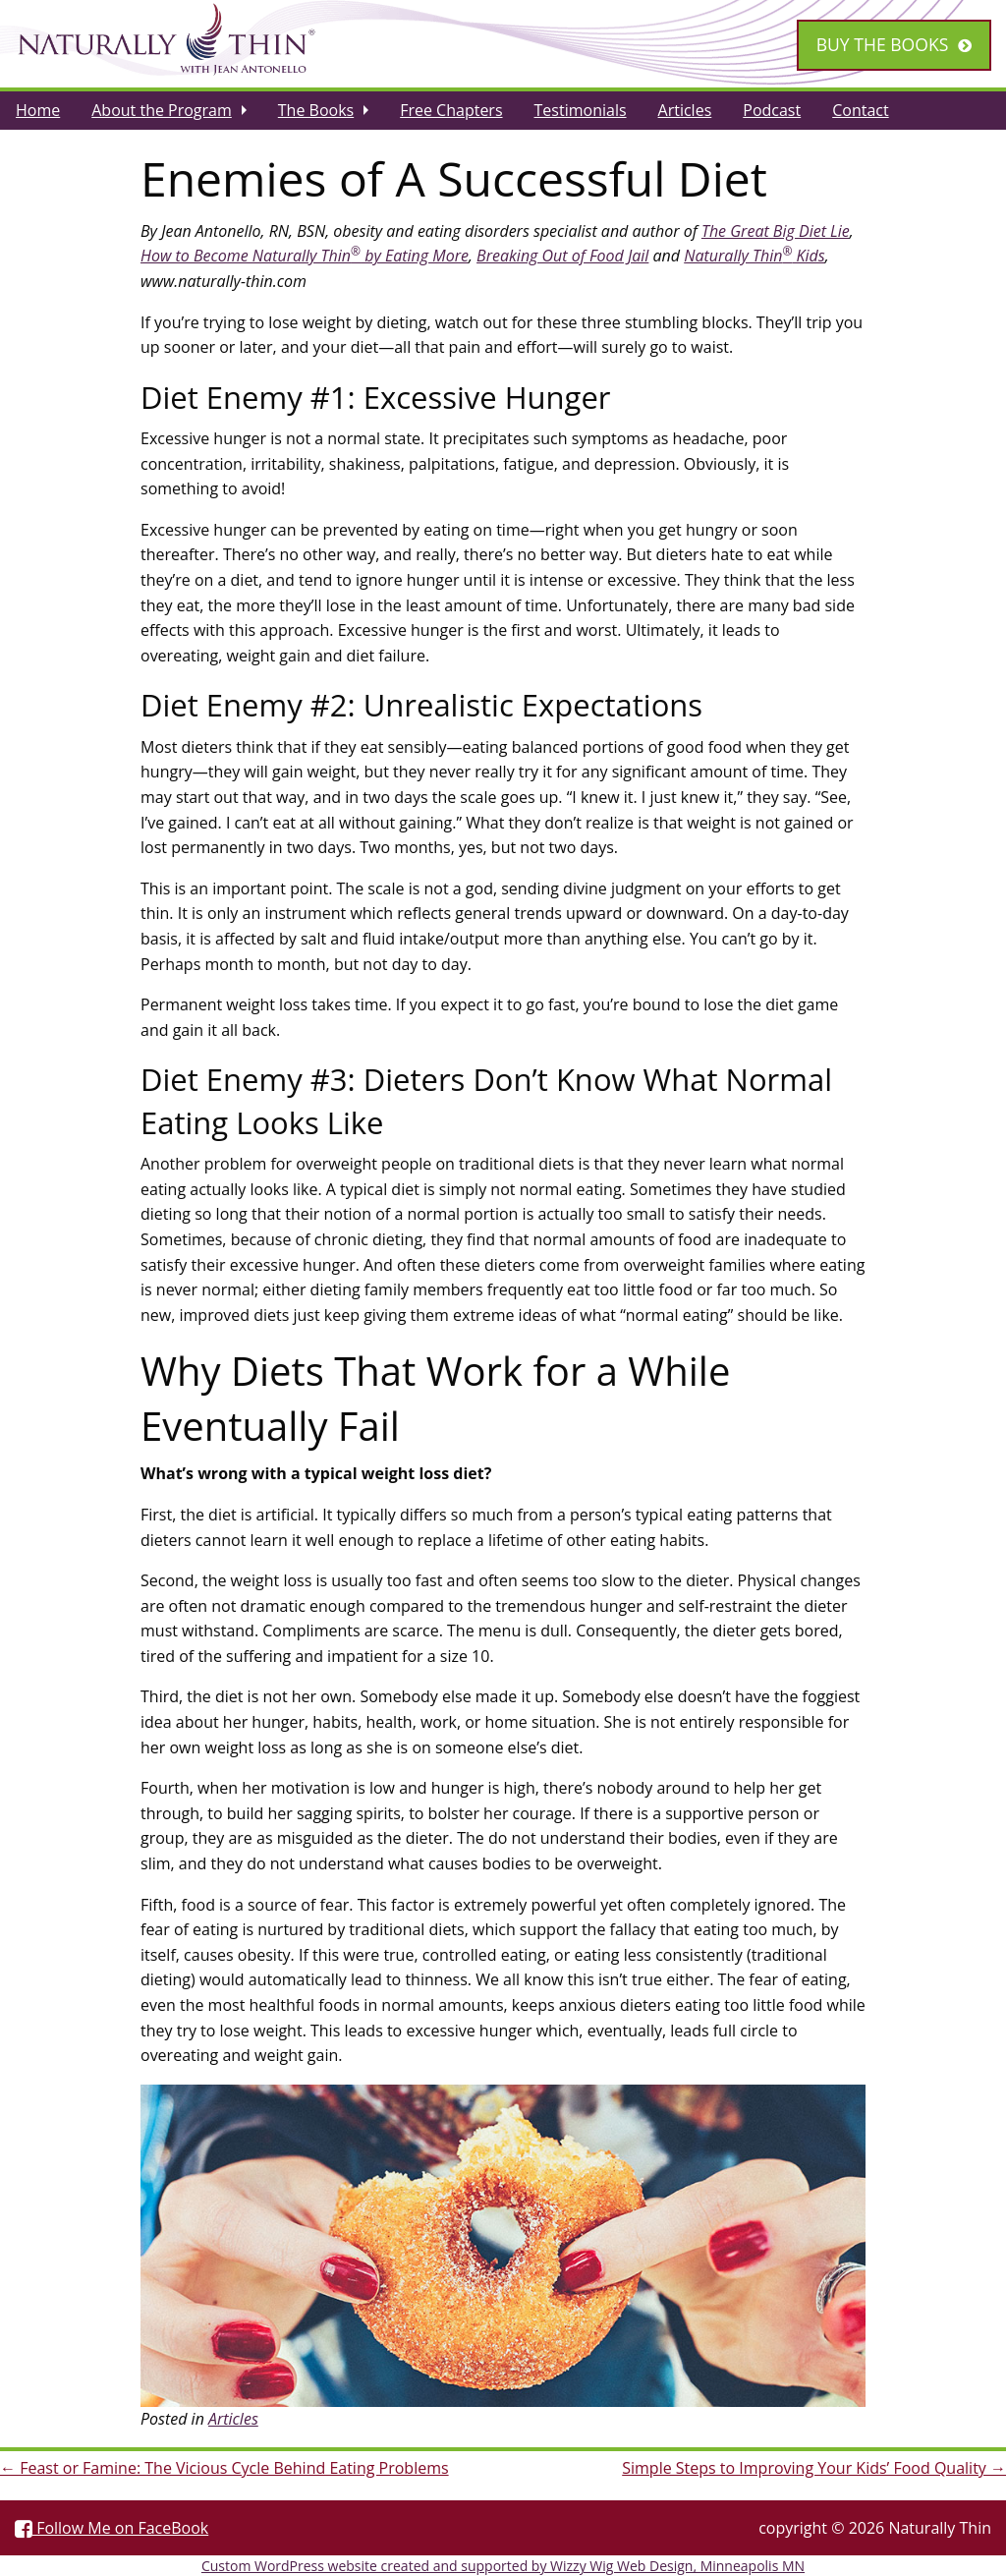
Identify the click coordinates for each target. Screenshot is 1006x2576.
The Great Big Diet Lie (775, 231)
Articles (685, 110)
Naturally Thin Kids (754, 255)
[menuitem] (38, 110)
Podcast (772, 110)
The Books (316, 110)
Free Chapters (451, 110)
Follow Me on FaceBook (111, 2528)
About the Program (161, 110)
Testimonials (580, 110)
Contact (860, 110)
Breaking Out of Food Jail (562, 255)
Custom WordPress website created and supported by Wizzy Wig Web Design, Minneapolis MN (503, 2565)
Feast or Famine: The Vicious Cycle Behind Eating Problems (224, 2468)
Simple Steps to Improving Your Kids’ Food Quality (814, 2468)
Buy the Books (882, 44)
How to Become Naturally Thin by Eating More (304, 255)
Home (38, 110)
